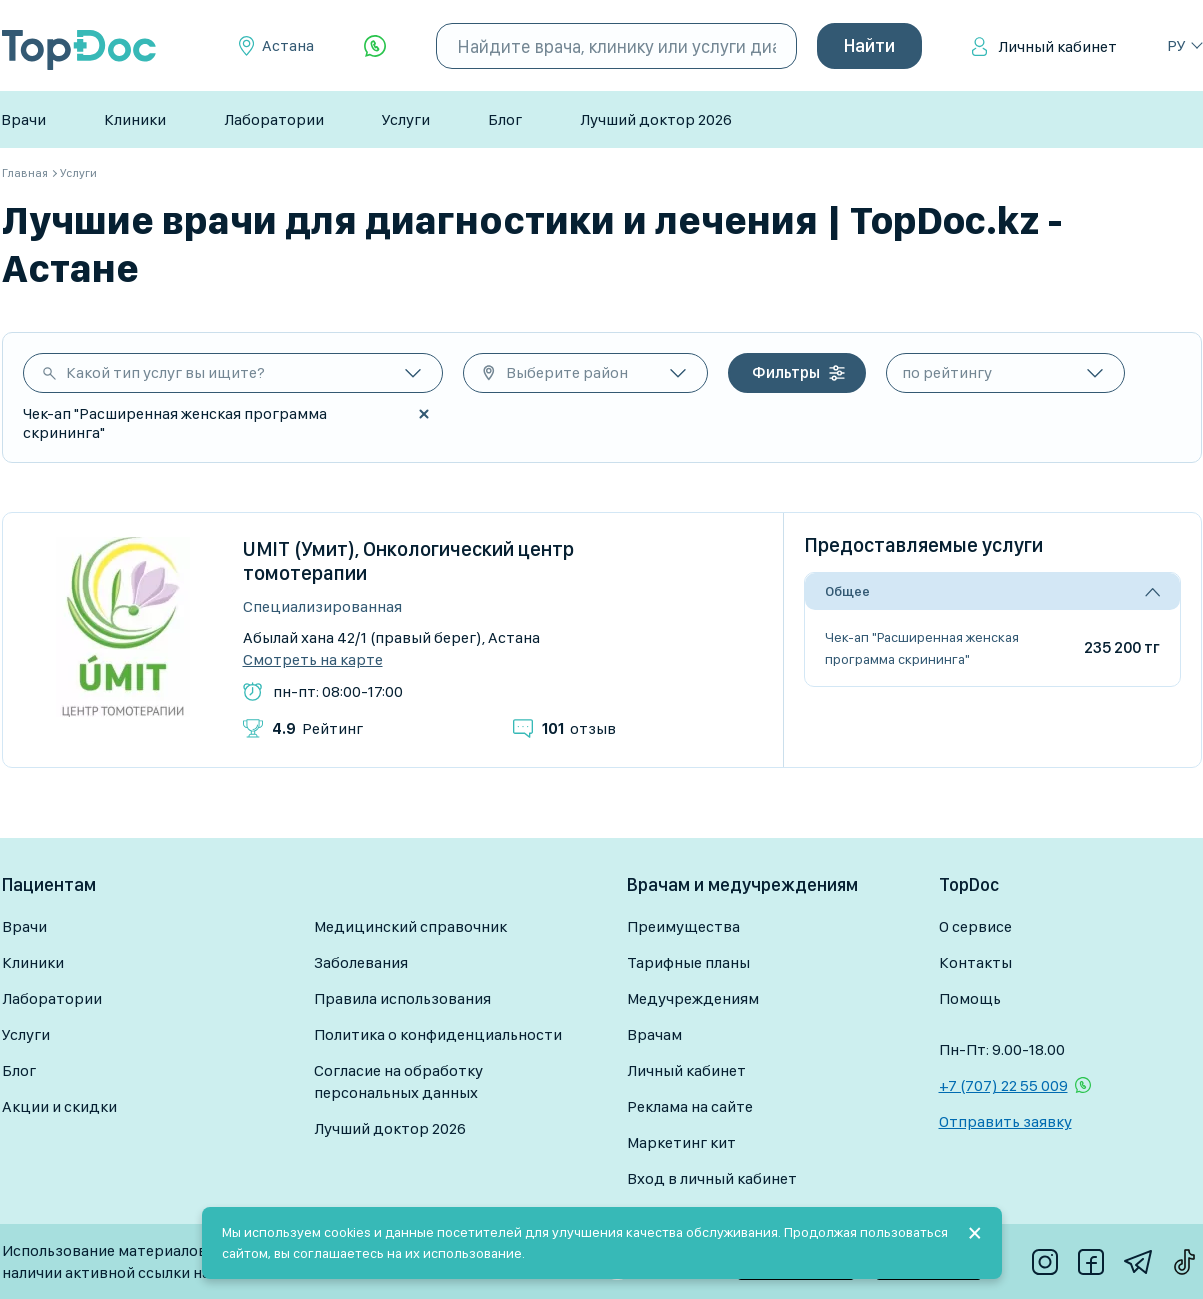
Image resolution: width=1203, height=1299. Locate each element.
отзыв (579, 728)
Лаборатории (274, 119)
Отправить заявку (1005, 1121)
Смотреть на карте (313, 660)
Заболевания (361, 962)
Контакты (975, 962)
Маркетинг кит (681, 1142)
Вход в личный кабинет (712, 1178)
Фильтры (786, 372)
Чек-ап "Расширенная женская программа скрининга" (922, 648)
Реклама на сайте (690, 1106)
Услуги (406, 119)
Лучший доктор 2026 (656, 119)
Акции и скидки (59, 1106)
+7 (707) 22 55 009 (1003, 1085)
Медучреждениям (693, 998)
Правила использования (402, 998)
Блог (505, 119)
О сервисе (975, 926)
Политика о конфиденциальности (438, 1034)
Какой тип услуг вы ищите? (165, 372)
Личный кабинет (1057, 46)
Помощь (970, 998)
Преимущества (683, 926)
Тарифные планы (688, 962)
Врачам (654, 1034)
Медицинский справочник (410, 926)
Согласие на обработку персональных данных (398, 1081)
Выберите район (567, 372)
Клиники (135, 119)
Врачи (23, 119)
